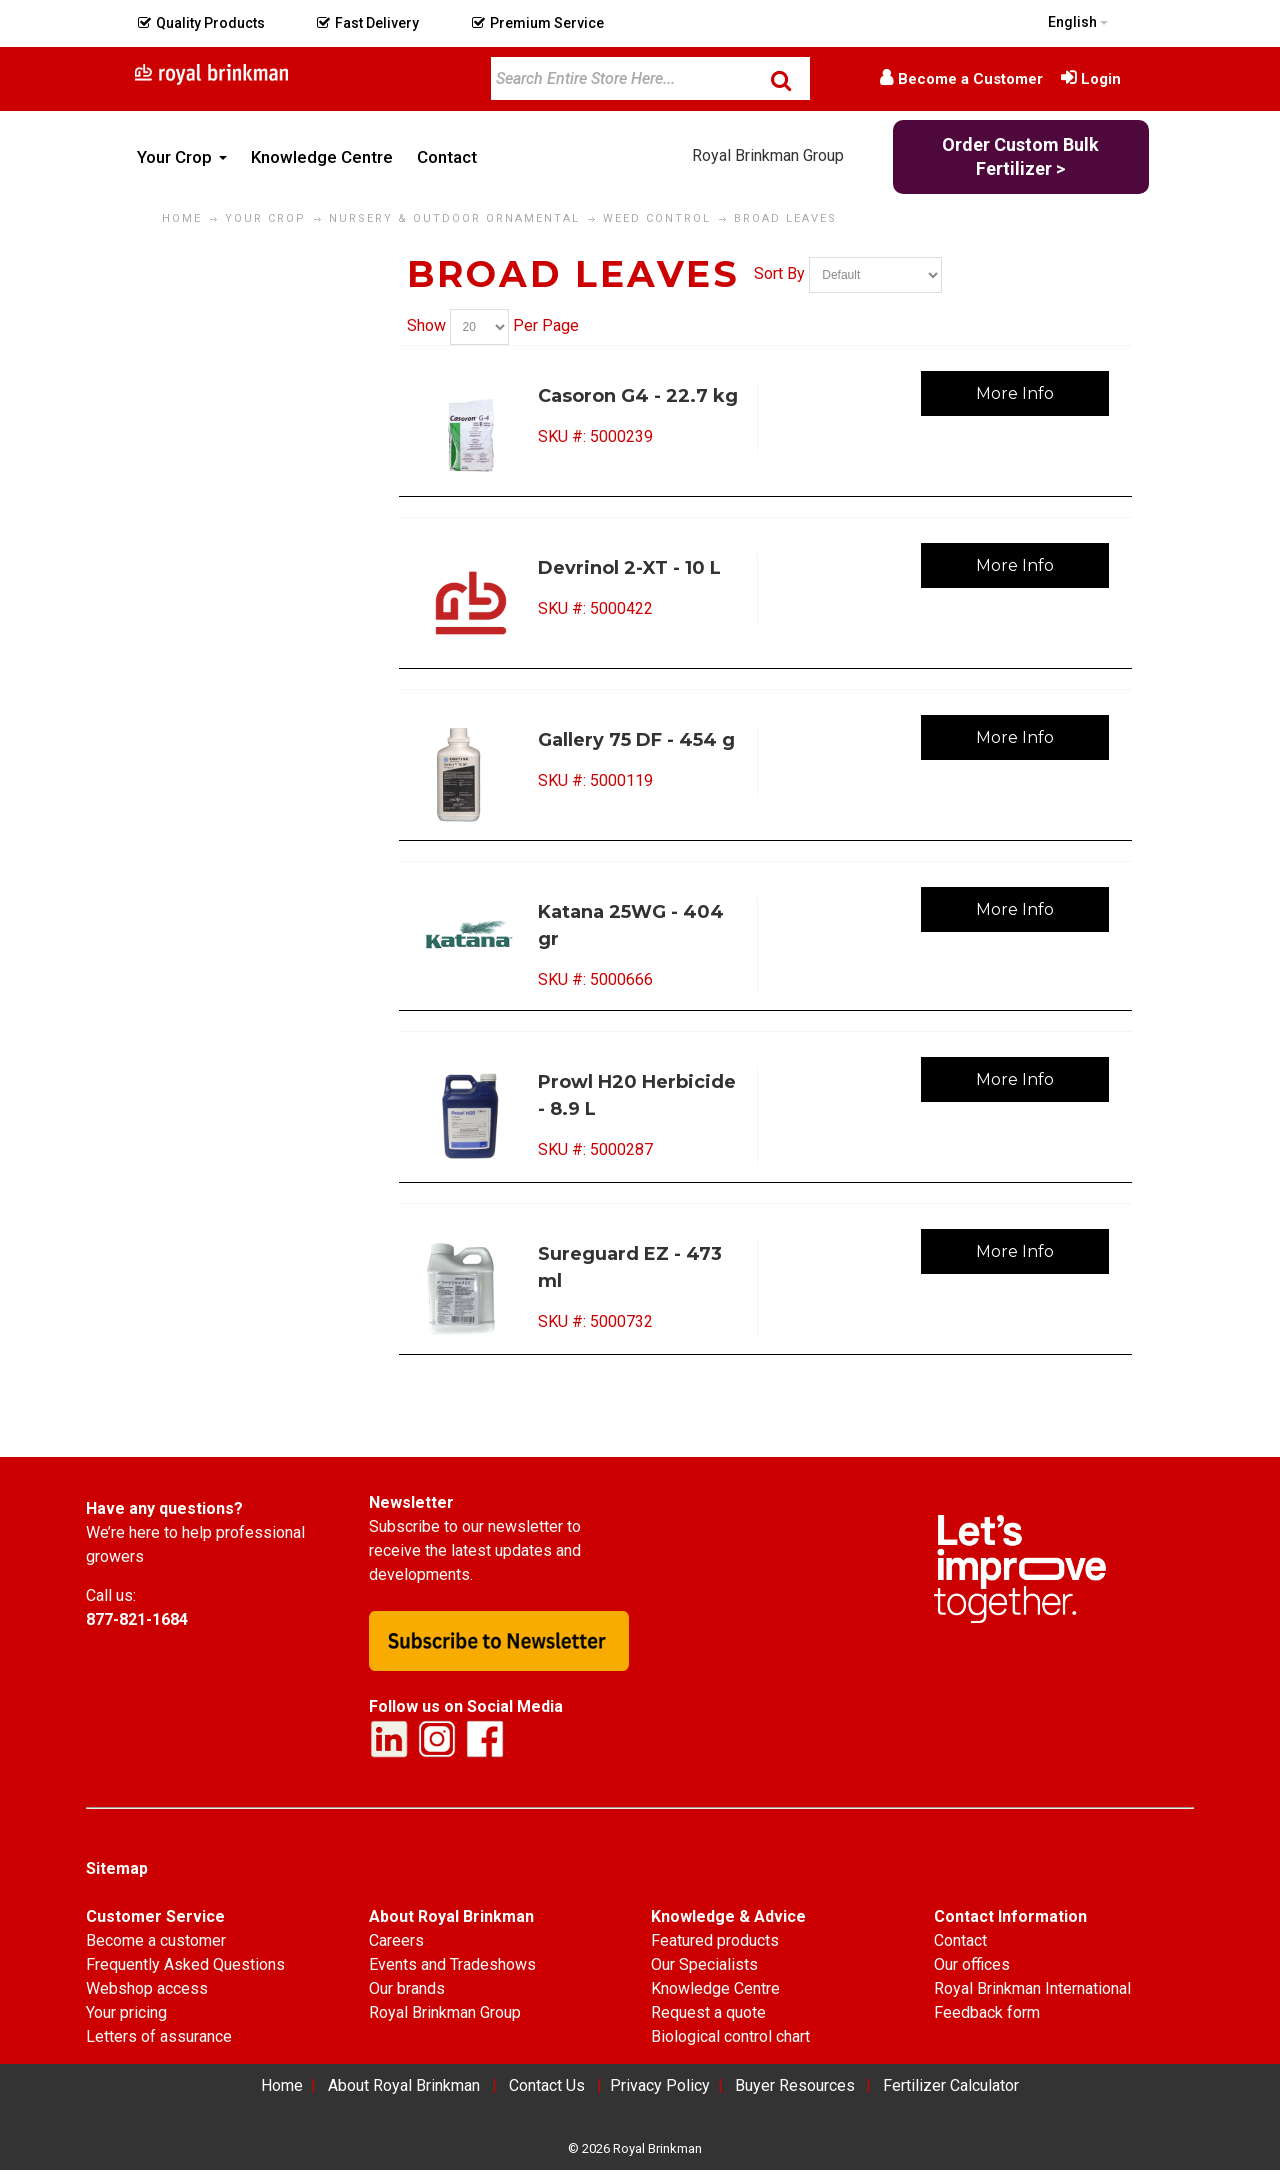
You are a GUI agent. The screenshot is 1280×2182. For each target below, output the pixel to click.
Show (426, 325)
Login (1101, 79)
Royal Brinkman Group (768, 155)
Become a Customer (970, 79)
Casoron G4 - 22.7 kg (638, 396)
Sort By (779, 273)
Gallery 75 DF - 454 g (636, 740)
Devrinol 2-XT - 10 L (629, 568)
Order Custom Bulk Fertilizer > (1020, 156)
